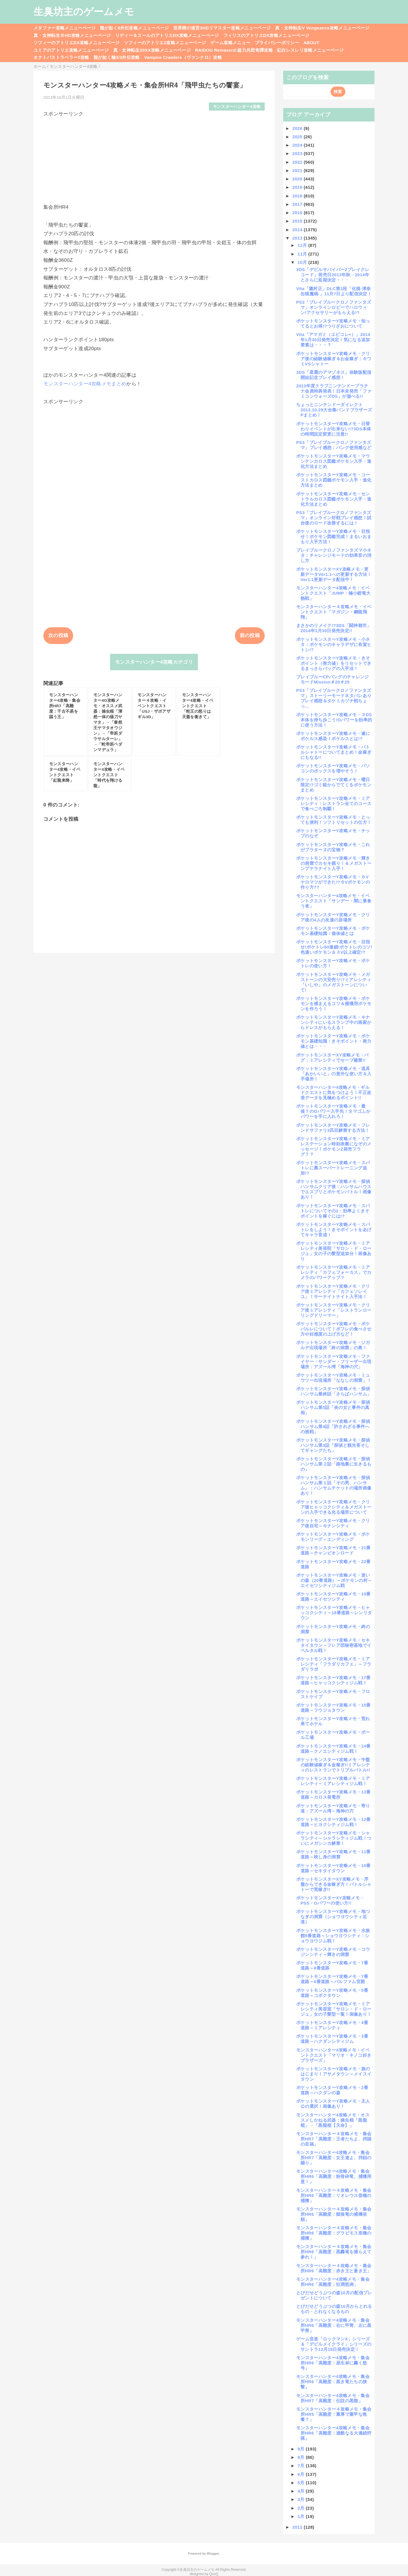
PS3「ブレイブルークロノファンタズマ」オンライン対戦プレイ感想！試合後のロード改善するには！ (333, 517)
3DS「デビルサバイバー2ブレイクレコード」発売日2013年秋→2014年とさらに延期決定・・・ (333, 274)
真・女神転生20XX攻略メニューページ (152, 50)
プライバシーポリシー (277, 42)
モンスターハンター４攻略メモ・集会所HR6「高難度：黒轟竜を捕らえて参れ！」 (334, 2251)
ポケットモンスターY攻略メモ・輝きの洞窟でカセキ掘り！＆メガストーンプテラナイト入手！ (333, 863)
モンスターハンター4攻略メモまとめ (84, 384)
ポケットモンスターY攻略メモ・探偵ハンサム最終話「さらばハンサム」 (333, 1391)
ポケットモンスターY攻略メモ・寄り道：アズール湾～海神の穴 (333, 1808)
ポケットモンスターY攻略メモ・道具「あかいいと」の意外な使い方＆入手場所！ (333, 1073)
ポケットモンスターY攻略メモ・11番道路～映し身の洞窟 (333, 1854)
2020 (298, 178)
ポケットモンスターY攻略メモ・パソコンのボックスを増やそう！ (333, 768)
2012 (298, 2527)
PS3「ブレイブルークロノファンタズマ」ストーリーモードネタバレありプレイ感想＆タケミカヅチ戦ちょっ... (333, 698)
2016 (298, 212)
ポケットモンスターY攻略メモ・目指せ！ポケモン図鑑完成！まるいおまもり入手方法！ (333, 536)
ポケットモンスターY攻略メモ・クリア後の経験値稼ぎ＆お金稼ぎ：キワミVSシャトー (333, 358)
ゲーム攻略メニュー (230, 42)
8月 (302, 2457)
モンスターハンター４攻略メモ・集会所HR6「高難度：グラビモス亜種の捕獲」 (334, 2233)
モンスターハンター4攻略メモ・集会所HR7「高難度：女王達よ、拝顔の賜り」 (334, 2157)
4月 (302, 2491)
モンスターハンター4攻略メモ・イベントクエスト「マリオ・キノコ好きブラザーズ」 (333, 2055)
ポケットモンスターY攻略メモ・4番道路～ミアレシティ (332, 2025)
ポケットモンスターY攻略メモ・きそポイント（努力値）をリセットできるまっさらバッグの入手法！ (333, 663)
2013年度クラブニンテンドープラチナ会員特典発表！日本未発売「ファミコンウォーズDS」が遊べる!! (333, 391)
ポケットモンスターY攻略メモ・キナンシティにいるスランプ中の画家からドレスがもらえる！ (333, 1022)
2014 (298, 229)
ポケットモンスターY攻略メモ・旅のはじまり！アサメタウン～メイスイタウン (333, 2074)
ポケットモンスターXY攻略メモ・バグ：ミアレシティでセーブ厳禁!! (332, 1057)
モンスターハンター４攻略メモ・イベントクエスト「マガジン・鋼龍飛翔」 (334, 611)
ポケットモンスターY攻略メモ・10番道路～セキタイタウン (333, 1868)
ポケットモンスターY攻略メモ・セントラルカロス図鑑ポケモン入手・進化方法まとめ (333, 499)
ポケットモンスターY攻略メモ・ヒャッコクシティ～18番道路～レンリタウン (334, 1612)
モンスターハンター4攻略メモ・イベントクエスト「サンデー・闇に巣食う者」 (333, 900)
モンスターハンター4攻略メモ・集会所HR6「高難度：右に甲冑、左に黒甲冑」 (334, 2325)
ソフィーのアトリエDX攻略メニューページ (77, 42)
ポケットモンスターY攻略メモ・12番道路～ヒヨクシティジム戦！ (333, 1822)
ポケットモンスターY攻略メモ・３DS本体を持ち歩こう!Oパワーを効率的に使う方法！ (334, 719)
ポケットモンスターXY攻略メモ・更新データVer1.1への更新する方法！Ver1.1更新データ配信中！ (334, 574)
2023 (298, 153)
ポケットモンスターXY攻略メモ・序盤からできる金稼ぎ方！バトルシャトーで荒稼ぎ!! (333, 1884)
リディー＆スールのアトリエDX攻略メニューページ (167, 35)
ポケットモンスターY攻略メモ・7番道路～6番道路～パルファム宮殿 (332, 1979)
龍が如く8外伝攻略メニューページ (134, 27)
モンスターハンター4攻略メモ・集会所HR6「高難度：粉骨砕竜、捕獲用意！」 (334, 2176)
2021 (298, 170)
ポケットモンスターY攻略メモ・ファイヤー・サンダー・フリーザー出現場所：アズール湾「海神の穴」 (333, 1361)
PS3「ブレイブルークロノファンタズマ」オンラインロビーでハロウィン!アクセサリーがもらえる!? (333, 307)
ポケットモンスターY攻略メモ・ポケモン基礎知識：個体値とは (333, 931)
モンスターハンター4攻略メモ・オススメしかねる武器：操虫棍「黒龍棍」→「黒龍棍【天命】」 (333, 2120)
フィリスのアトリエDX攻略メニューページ (266, 35)
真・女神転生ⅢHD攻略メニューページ (72, 35)
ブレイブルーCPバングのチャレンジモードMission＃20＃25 (332, 679)
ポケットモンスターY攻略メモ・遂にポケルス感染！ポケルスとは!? (333, 736)
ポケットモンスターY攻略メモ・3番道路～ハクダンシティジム (332, 2039)
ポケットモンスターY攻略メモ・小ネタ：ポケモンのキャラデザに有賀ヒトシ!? (333, 644)
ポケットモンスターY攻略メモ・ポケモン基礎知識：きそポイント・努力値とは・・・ (333, 1041)
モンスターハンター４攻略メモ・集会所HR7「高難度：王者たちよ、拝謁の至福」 (334, 2138)
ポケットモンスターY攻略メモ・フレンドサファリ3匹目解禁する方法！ (333, 1128)
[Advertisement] (154, 157)
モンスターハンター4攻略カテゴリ (154, 662)
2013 (298, 238)
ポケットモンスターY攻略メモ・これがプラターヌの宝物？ (333, 847)
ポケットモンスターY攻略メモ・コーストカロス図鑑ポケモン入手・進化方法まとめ (333, 480)
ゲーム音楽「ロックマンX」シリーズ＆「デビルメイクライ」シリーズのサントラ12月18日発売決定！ (333, 2344)
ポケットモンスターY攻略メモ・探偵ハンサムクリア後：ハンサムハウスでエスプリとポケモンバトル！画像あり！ (333, 1189)
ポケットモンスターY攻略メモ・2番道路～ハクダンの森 (332, 2090)
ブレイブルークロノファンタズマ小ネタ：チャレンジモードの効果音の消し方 (334, 555)
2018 (298, 195)
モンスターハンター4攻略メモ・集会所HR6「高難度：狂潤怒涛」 (333, 2282)
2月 (302, 2508)
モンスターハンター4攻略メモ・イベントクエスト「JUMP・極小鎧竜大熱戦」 (333, 593)
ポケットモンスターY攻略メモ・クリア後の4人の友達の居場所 (333, 917)
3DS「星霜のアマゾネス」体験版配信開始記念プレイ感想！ (333, 375)
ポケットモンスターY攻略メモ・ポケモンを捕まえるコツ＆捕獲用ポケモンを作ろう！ (333, 1003)
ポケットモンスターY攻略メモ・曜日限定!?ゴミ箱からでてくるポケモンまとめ (333, 784)
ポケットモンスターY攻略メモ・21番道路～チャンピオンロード (333, 1550)
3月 (302, 2499)
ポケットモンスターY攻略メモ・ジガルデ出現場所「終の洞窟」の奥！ (333, 1345)
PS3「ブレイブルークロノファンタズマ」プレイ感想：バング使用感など (333, 445)
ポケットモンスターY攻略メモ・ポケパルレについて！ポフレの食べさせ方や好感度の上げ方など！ (333, 1328)
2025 (298, 136)
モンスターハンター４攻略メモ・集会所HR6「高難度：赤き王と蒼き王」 (334, 2268)
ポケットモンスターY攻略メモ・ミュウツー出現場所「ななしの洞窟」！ (333, 1378)
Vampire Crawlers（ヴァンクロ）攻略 (183, 57)
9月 (302, 2448)
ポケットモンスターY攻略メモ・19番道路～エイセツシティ (333, 1596)
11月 (303, 253)
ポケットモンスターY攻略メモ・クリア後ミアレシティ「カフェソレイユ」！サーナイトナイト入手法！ (333, 1291)
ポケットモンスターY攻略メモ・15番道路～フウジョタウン (333, 1708)
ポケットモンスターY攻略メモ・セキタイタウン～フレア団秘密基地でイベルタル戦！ (333, 1645)
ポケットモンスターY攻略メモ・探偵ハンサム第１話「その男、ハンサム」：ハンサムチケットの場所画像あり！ (333, 1485)
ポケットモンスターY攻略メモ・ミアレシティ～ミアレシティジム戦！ (333, 1781)
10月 (303, 262)
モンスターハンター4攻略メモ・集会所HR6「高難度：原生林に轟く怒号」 (333, 2362)
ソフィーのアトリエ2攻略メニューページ (165, 42)
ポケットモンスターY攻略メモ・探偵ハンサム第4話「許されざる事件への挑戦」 (333, 1426)
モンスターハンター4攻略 (237, 106)
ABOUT (311, 42)
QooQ (213, 2574)
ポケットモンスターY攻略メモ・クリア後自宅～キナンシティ (333, 1523)
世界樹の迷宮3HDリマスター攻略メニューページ (222, 27)
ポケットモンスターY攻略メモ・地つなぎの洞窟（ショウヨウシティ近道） (333, 1916)
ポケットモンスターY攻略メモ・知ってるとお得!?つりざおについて (333, 323)
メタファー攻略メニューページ (65, 27)
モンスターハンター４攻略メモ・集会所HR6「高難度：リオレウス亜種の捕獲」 (334, 2195)
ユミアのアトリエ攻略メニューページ (71, 50)
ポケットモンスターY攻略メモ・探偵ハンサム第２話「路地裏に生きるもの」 (333, 1464)
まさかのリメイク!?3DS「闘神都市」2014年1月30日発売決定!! (333, 628)
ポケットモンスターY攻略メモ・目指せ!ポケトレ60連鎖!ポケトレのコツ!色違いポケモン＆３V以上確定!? (334, 947)
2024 (298, 145)
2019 (298, 187)
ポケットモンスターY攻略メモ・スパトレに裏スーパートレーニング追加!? (333, 1167)
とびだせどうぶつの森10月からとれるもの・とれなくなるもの (334, 2309)
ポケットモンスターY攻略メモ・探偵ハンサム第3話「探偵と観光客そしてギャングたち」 (333, 1445)
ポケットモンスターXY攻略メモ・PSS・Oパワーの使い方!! (330, 1900)
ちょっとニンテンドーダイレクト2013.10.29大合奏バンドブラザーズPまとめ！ (334, 409)
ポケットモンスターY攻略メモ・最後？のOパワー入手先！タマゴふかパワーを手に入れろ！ (333, 1111)
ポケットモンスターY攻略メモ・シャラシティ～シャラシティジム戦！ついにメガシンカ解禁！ (333, 1838)
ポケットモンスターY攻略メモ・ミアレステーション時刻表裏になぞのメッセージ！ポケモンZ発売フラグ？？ (333, 1146)
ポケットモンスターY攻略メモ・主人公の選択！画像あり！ (333, 2104)
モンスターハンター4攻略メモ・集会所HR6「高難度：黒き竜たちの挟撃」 (333, 2381)
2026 (298, 128)
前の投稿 (250, 635)
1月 (302, 2516)
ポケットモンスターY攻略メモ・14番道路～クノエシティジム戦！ (333, 1749)
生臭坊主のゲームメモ (84, 11)
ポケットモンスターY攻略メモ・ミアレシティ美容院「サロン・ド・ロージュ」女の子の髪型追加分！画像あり (333, 1251)
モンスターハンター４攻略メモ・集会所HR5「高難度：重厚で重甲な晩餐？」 (334, 2414)
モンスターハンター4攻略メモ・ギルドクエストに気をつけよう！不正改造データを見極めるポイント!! (333, 1092)
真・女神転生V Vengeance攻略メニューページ (322, 27)
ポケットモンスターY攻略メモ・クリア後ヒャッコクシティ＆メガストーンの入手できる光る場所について (333, 1507)
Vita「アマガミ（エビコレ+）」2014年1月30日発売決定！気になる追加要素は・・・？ (333, 339)
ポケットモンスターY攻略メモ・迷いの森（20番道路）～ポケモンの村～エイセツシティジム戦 (334, 1580)
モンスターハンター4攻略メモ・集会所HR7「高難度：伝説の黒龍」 (333, 2398)
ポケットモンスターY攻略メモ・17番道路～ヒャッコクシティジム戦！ (333, 1680)
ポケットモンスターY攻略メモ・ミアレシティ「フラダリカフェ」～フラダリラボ (333, 1664)
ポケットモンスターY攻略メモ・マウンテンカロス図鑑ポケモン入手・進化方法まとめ (333, 461)
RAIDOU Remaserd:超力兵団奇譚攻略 (234, 50)
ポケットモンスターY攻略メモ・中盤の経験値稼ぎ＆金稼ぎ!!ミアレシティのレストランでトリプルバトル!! (333, 1764)
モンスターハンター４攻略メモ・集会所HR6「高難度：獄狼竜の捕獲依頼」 (334, 2214)
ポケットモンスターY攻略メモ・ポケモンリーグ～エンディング (333, 1537)
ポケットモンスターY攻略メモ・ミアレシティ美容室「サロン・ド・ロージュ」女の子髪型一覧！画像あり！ (333, 2009)
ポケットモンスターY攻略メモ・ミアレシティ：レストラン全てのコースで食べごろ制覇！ (333, 803)
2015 (298, 221)
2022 (298, 162)
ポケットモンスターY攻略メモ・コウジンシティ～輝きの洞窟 (333, 1952)
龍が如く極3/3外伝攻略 (117, 57)
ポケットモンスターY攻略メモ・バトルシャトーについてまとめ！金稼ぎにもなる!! (333, 752)
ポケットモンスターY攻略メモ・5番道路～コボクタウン (332, 1993)
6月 (302, 2474)
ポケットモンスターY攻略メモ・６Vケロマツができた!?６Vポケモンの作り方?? (333, 882)
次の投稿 (58, 635)
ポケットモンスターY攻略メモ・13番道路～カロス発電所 (333, 1794)
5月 (302, 2482)
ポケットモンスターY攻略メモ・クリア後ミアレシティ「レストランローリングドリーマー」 (333, 1310)
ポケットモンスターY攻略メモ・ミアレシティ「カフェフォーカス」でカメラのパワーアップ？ (333, 1272)
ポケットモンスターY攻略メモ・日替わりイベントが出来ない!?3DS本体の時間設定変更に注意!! (333, 428)
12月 (303, 245)
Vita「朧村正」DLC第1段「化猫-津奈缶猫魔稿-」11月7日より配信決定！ (334, 291)
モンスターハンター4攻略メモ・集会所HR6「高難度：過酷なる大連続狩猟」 (334, 2433)
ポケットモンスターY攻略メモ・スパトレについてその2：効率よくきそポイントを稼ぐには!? (333, 1210)
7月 (302, 2465)
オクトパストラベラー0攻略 (61, 57)
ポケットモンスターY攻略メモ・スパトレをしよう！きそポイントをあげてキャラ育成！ (333, 1229)
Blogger (213, 2553)
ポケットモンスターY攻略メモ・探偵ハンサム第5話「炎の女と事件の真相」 (333, 1407)
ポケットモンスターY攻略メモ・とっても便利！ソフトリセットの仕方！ (333, 820)
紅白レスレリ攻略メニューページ (310, 50)
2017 (298, 204)
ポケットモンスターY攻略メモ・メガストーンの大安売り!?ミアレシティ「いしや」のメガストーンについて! (333, 982)
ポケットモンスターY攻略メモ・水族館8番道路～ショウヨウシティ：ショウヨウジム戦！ (333, 1935)
